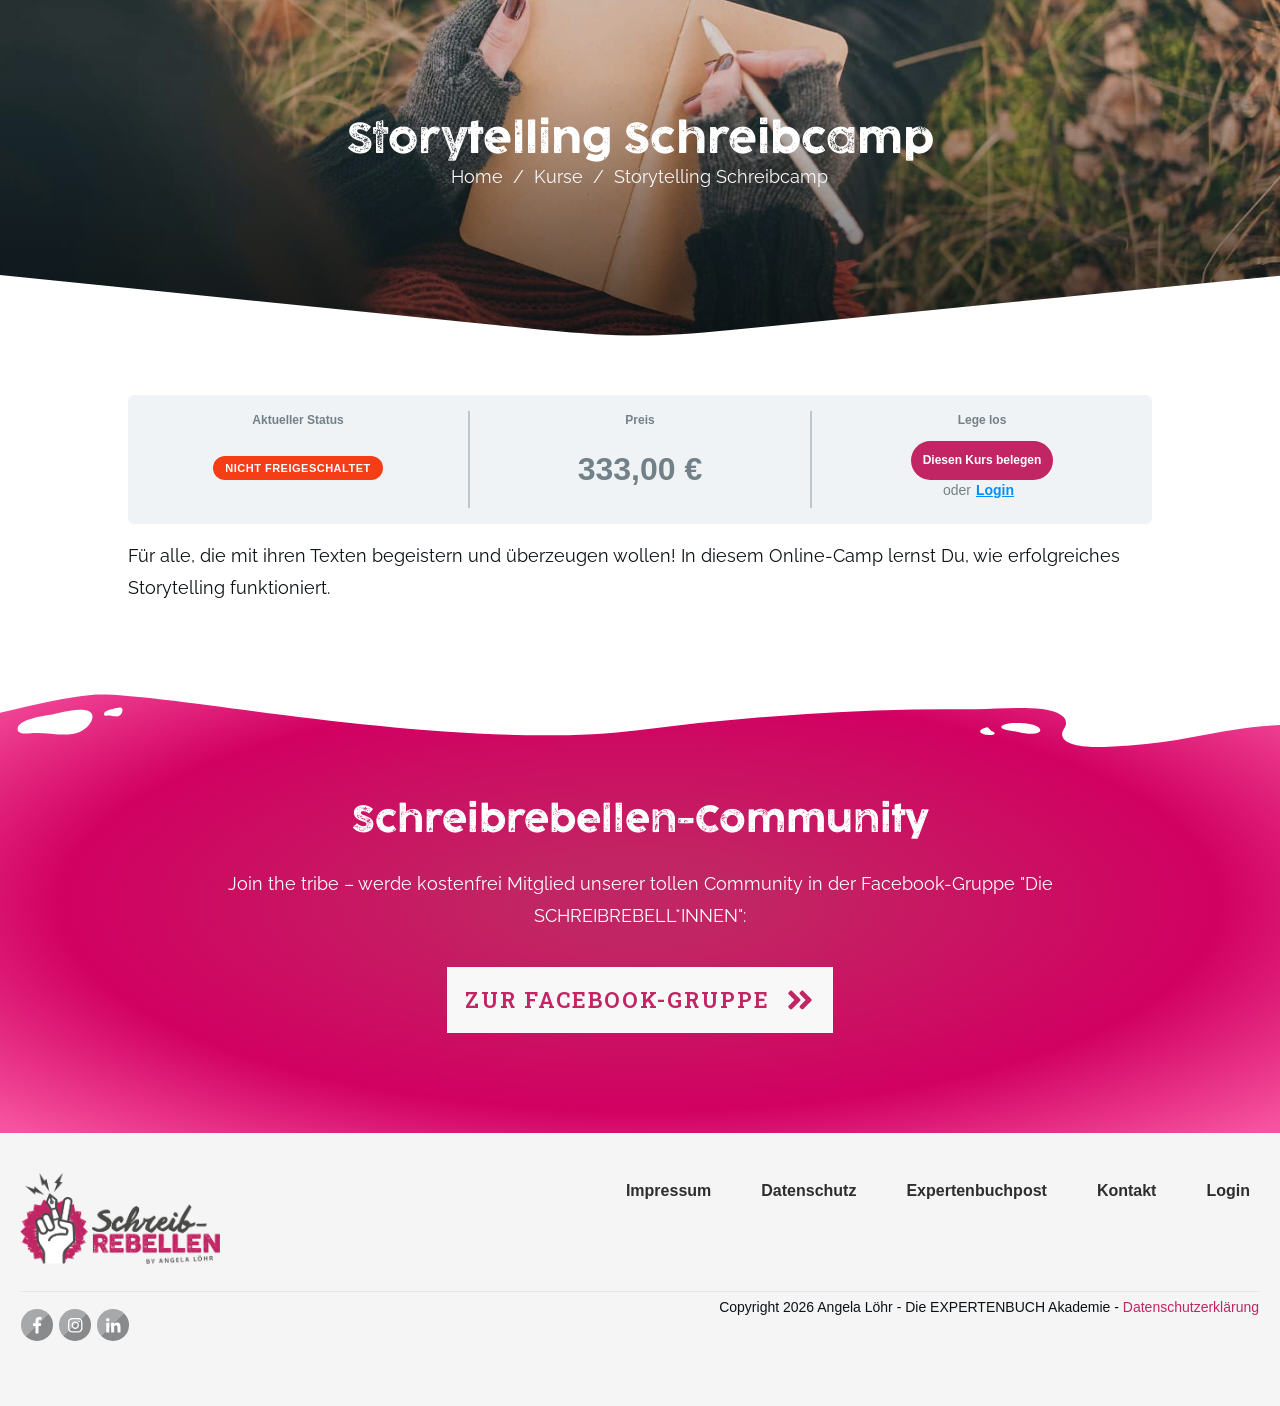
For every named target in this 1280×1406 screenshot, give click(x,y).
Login (995, 490)
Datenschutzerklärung (1191, 1307)
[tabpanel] (640, 583)
